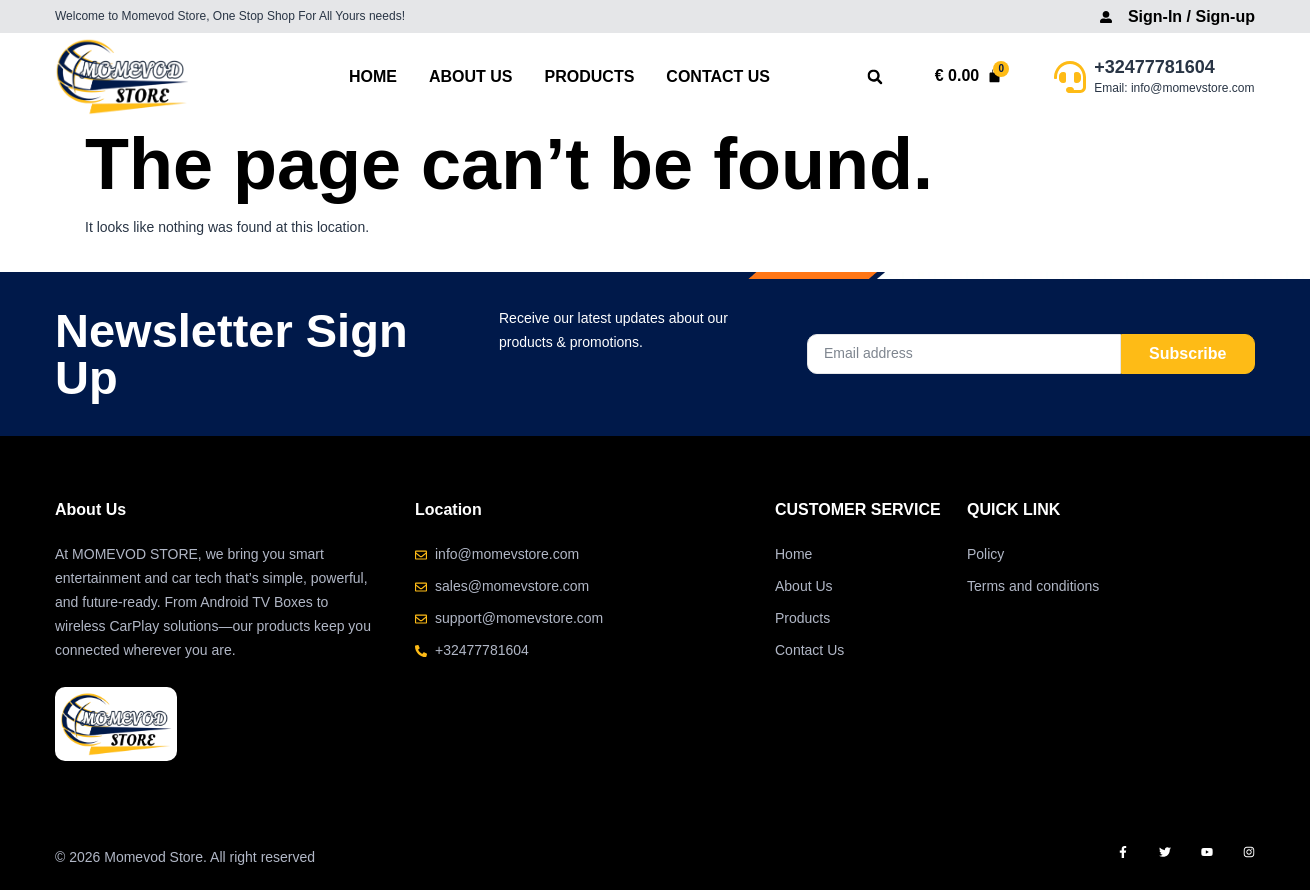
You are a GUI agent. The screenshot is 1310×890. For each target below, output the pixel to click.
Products (590, 76)
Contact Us (718, 76)
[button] (875, 77)
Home (373, 76)
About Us (471, 76)
